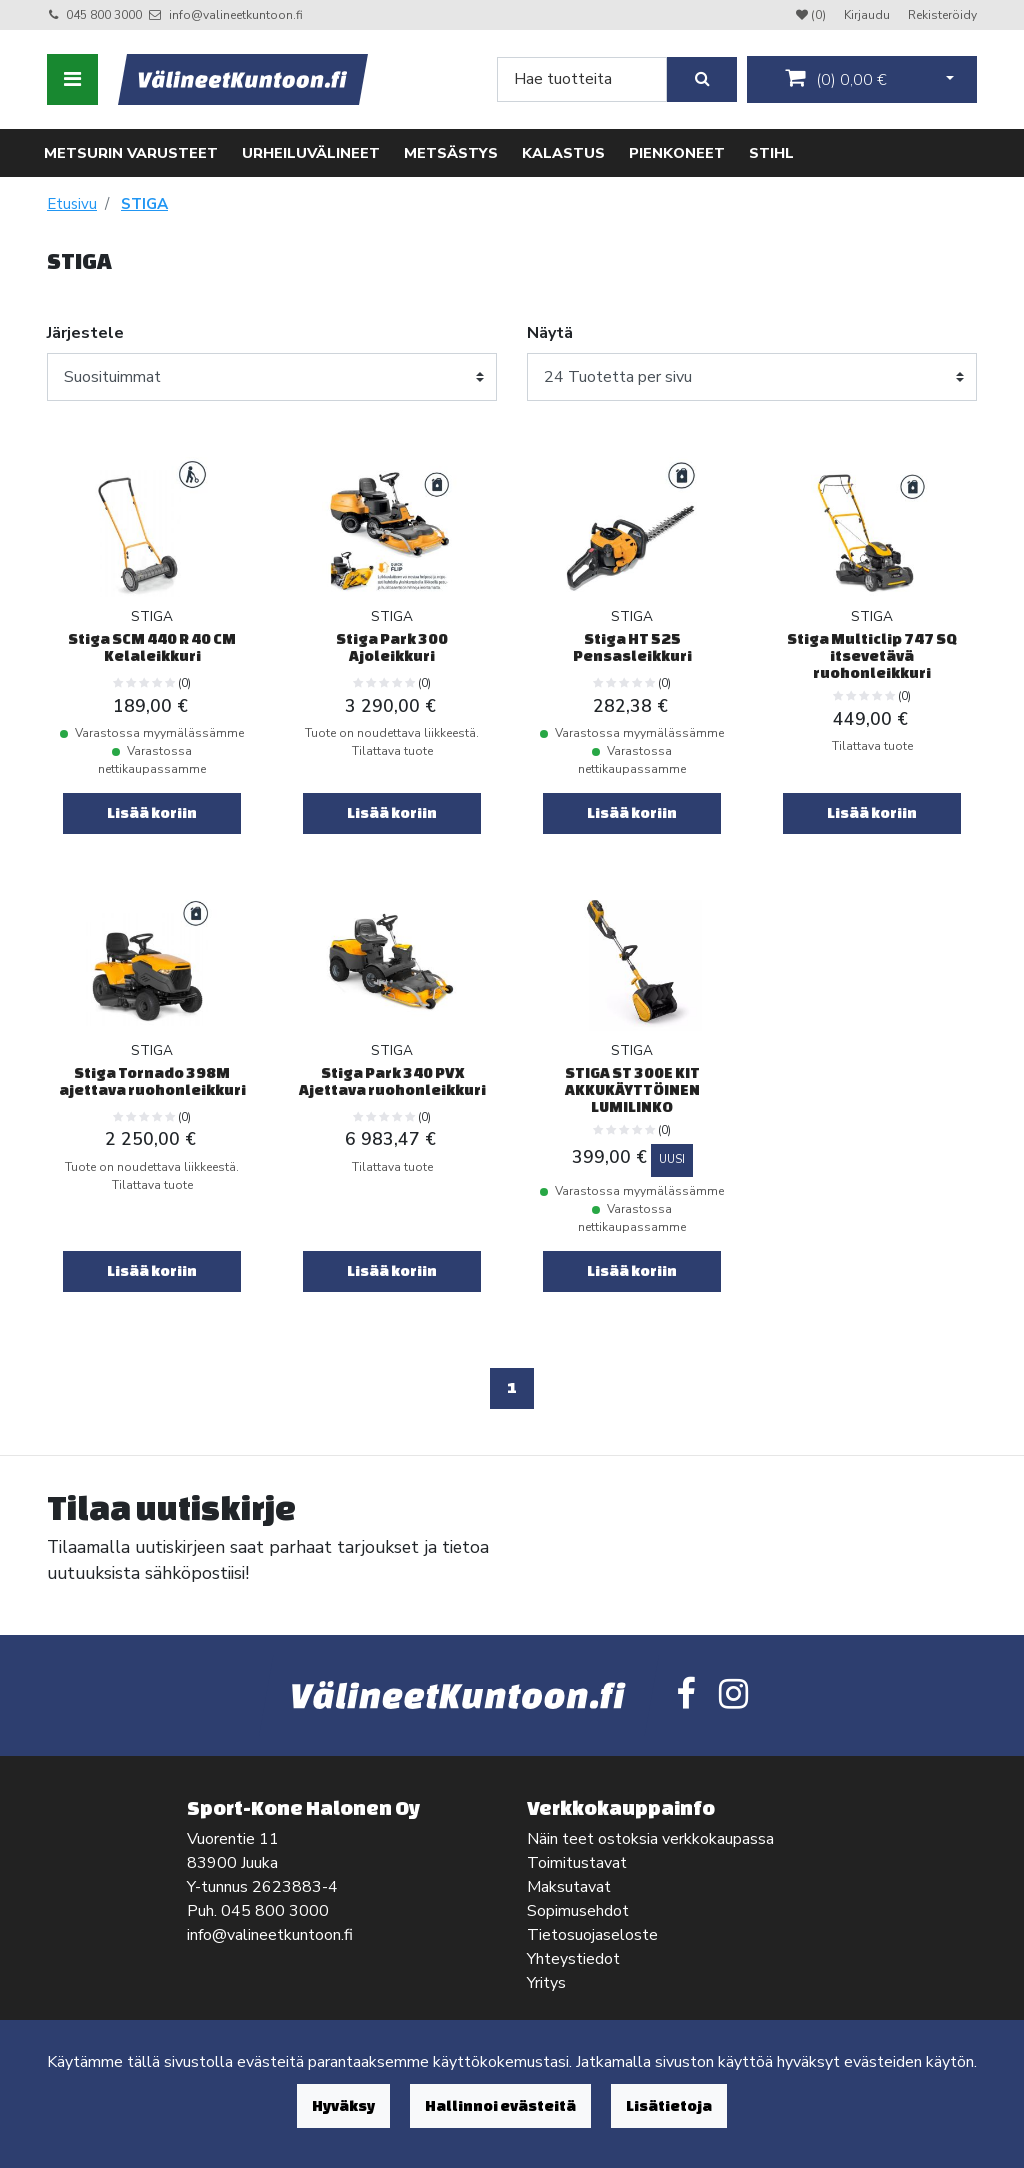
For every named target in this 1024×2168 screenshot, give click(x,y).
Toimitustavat (577, 1863)
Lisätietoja (669, 2105)
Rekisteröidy (942, 15)
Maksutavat (569, 1887)
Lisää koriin (152, 812)
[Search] (582, 79)
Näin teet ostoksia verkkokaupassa (650, 1839)
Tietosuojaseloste (592, 1935)
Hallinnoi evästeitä (500, 2105)
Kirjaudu (868, 15)
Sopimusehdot (578, 1911)
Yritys (546, 1983)
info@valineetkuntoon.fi (236, 15)
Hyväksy (343, 2105)
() (836, 79)
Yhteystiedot (573, 1959)
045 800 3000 (104, 15)
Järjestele (85, 333)
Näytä (550, 333)
